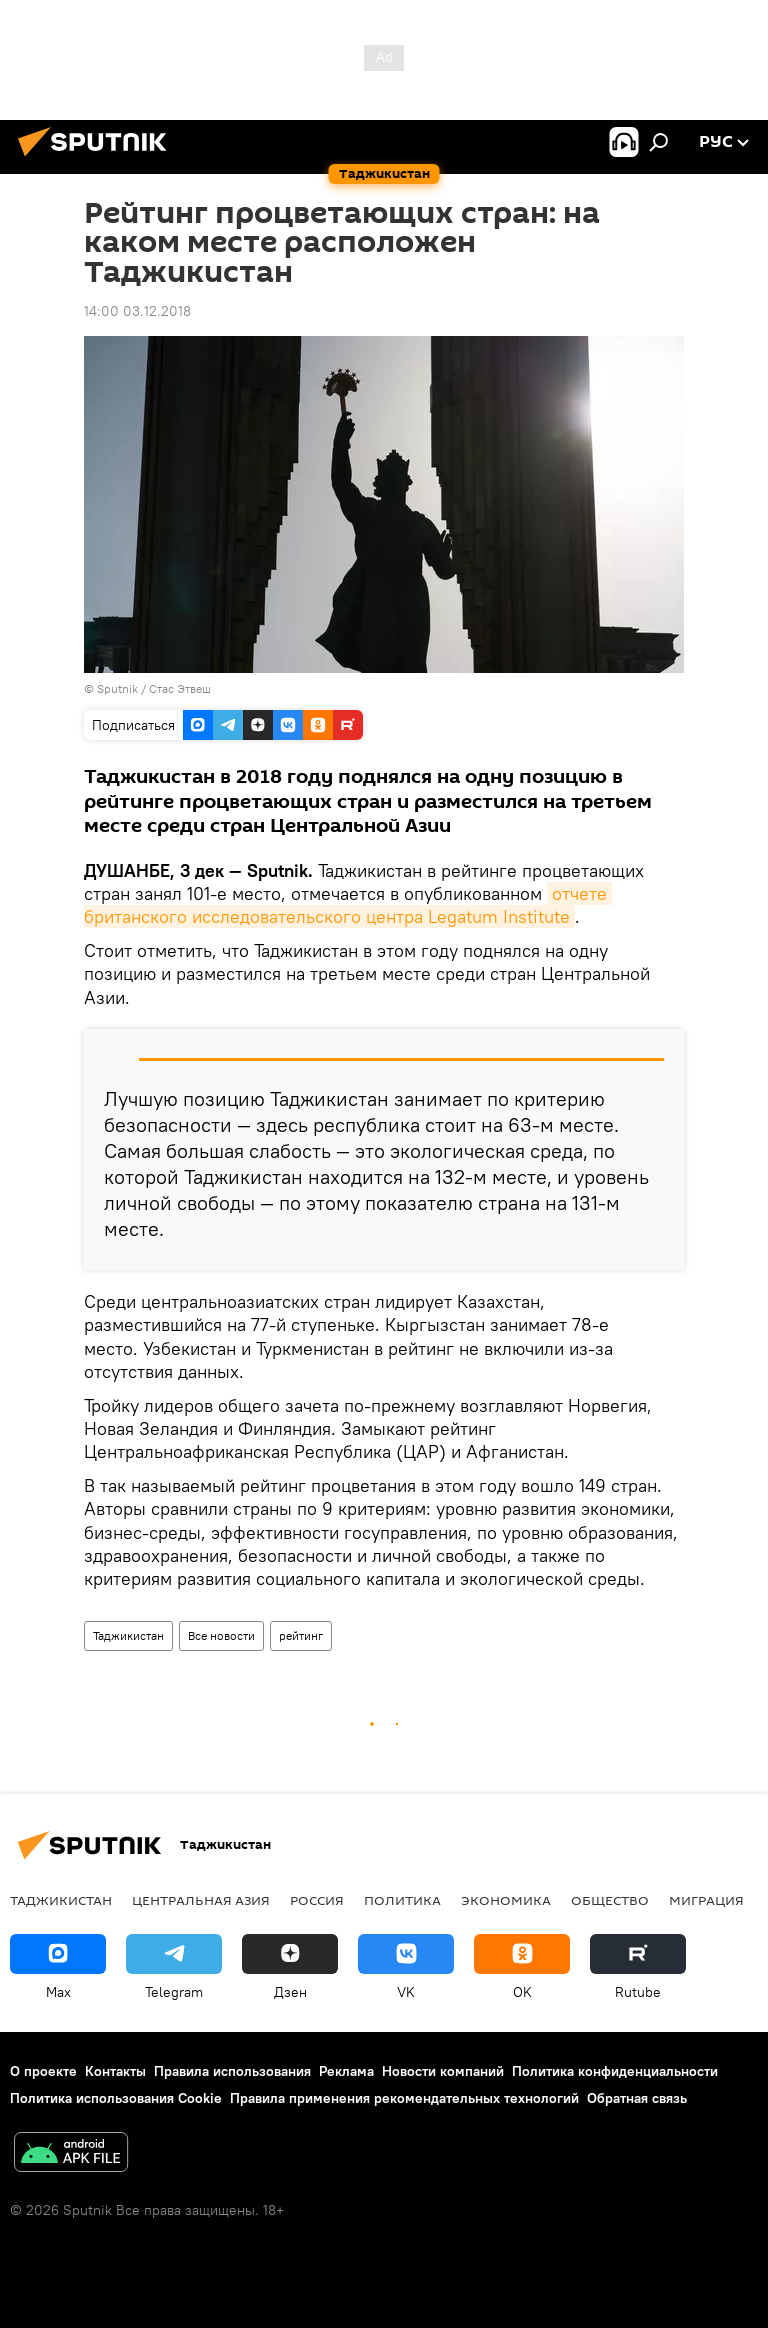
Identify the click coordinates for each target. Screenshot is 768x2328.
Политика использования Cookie (116, 2098)
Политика (402, 1900)
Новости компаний (443, 2071)
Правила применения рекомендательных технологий (404, 2098)
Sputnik (119, 688)
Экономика (506, 1900)
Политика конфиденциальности (615, 2071)
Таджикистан (128, 1635)
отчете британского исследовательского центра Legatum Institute (348, 905)
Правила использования (232, 2071)
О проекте (43, 2071)
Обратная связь (637, 2098)
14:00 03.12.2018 (137, 311)
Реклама (346, 2071)
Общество (610, 1900)
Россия (317, 1900)
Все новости (221, 1635)
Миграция (706, 1900)
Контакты (115, 2071)
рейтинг (301, 1635)
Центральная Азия (201, 1900)
